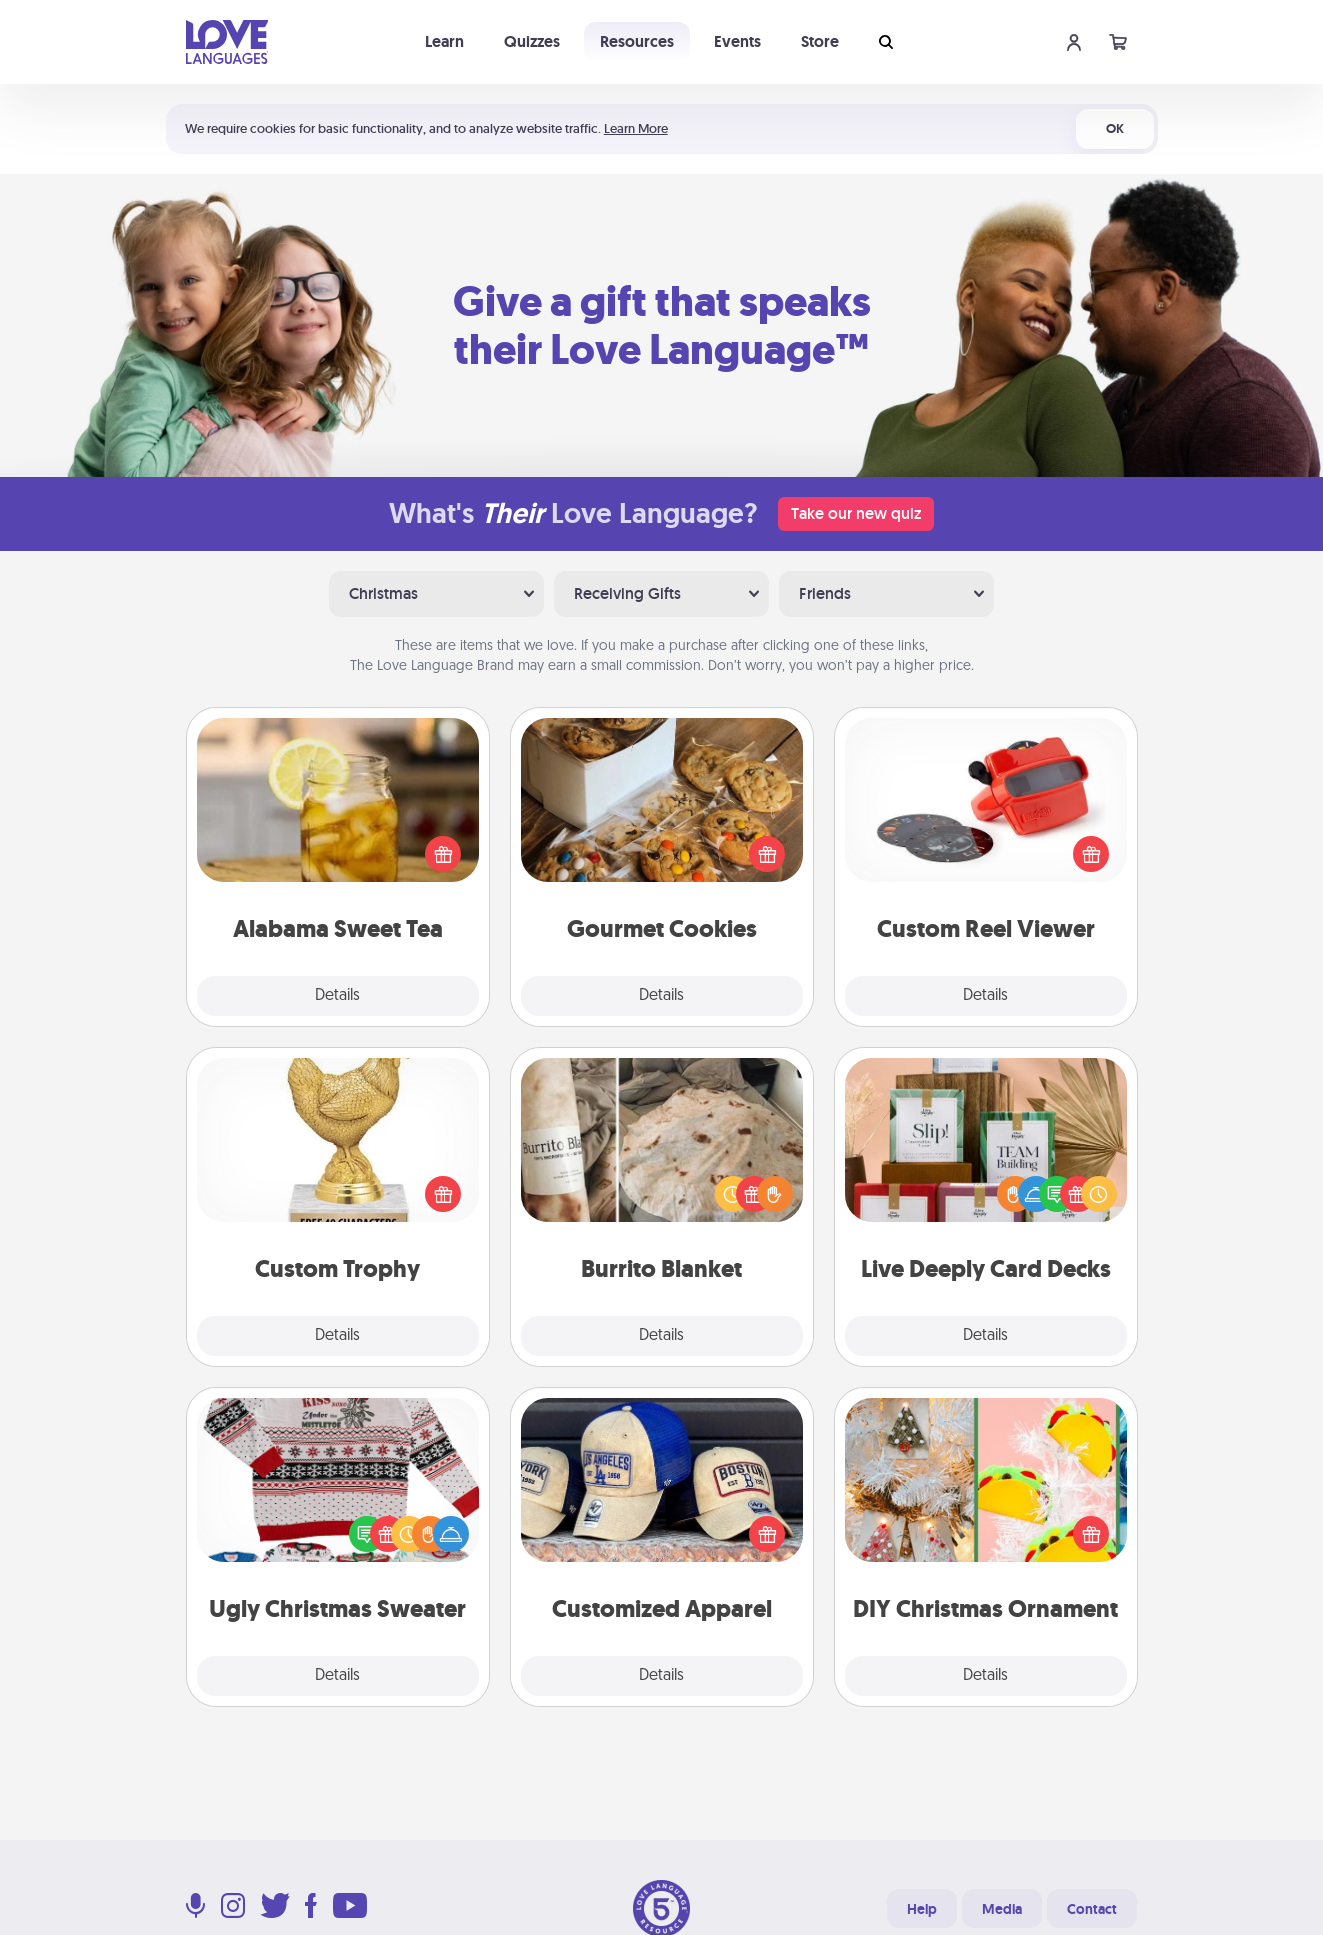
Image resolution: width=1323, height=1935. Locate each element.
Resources (637, 41)
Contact (1092, 1909)
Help (922, 1909)
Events (737, 41)
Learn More (636, 128)
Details (337, 996)
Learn (444, 41)
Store (820, 41)
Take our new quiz (856, 513)
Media (1002, 1909)
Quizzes (532, 41)
